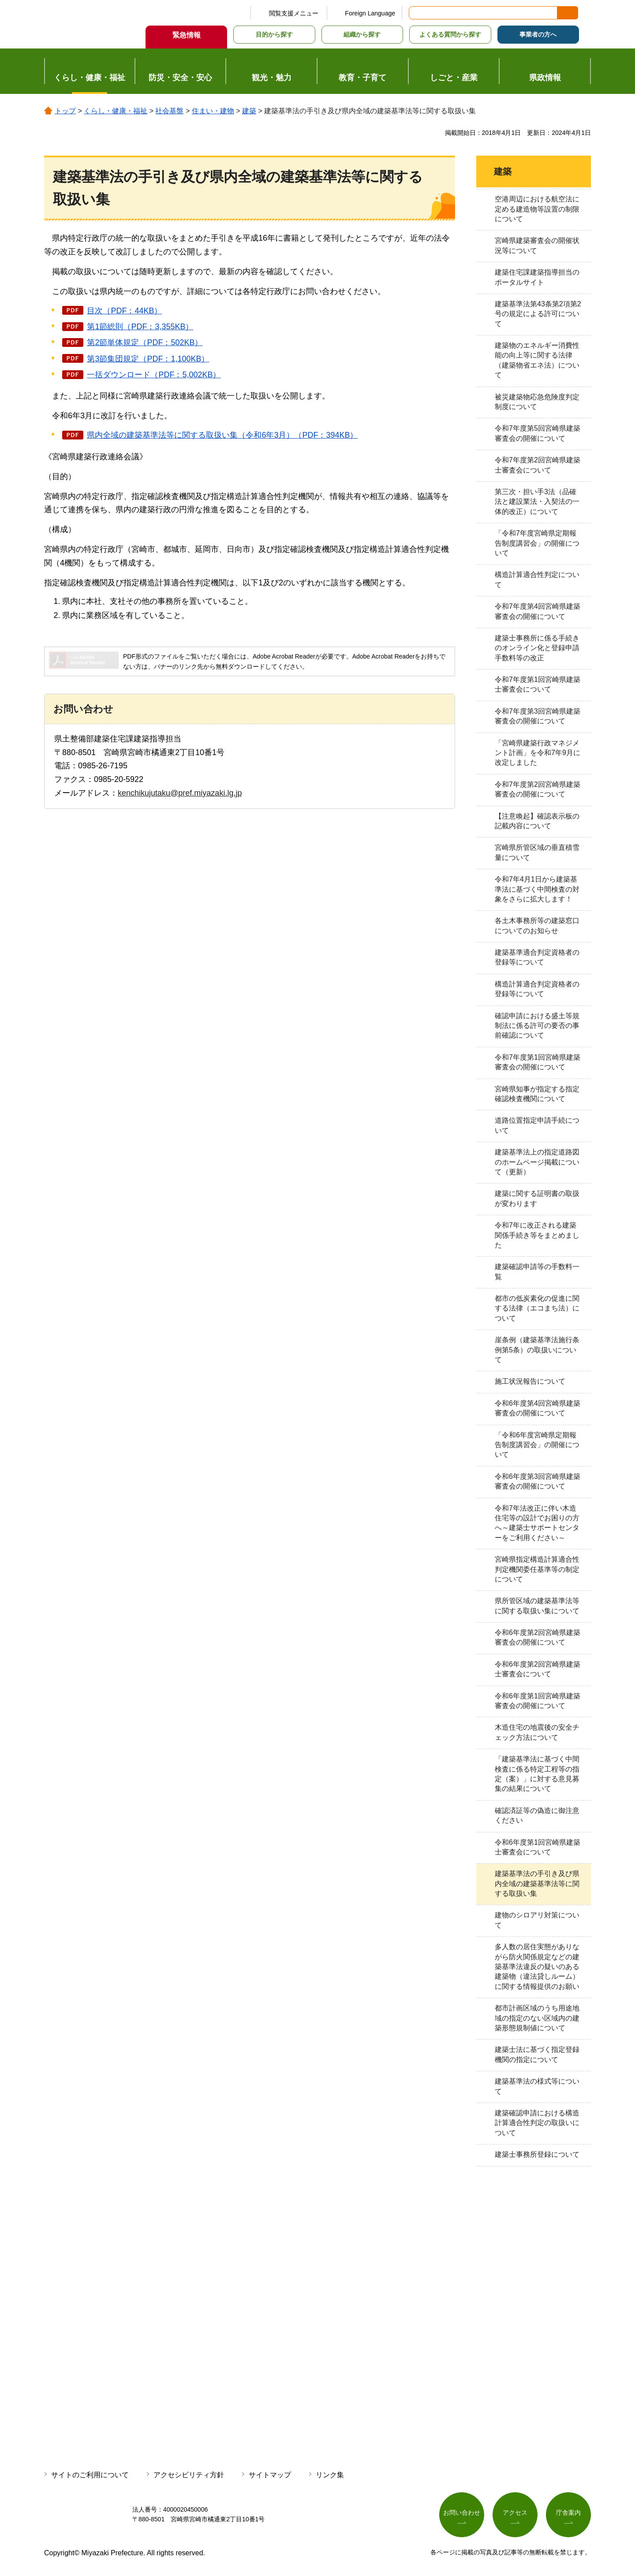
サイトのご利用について (90, 2475)
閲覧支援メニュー (293, 13)
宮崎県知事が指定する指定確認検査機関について (537, 1093)
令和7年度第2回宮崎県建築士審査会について (537, 464)
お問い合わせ (461, 2512)
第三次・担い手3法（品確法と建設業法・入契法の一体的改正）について (537, 501)
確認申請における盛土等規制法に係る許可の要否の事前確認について (537, 1025)
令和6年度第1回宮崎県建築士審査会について (537, 1847)
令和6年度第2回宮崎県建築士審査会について (537, 1669)
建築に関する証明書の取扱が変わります (537, 1198)
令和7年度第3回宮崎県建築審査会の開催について (537, 716)
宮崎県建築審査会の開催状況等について (537, 245)
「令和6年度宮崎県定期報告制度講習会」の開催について (537, 1445)
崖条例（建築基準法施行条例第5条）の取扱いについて (537, 1349)
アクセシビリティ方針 (188, 2475)
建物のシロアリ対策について (537, 1919)
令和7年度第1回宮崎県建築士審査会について (537, 684)
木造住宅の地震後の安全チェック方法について (537, 1732)
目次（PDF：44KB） (124, 310)
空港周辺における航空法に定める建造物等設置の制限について (537, 209)
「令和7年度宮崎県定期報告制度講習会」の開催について (537, 543)
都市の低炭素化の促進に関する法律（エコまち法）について (537, 1308)
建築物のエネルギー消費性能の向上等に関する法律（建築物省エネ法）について (537, 360)
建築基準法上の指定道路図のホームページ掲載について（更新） (537, 1162)
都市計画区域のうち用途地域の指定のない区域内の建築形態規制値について (537, 2018)
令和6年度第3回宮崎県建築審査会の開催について (537, 1481)
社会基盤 (169, 111)
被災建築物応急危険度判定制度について (537, 401)
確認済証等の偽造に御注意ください (537, 1815)
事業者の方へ (538, 34)
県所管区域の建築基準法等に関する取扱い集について (537, 1605)
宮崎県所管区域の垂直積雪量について (537, 852)
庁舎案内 (568, 2512)
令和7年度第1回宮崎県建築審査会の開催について (537, 1062)
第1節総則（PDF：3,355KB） (140, 326)
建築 (249, 111)
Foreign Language (370, 13)
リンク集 (330, 2475)
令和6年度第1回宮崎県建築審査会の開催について (537, 1700)
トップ (65, 111)
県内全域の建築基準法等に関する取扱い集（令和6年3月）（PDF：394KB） (222, 435)
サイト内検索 (416, 13)
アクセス (515, 2512)
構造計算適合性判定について (537, 579)
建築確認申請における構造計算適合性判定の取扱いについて (537, 2123)
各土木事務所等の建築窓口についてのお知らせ (537, 925)
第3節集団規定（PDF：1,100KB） (148, 358)
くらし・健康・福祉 (115, 111)
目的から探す (274, 34)
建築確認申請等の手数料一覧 (537, 1271)
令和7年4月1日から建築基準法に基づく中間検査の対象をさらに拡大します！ (537, 889)
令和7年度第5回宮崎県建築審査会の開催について (537, 433)
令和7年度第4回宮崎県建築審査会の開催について (537, 611)
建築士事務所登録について (537, 2154)
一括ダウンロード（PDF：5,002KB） (153, 374)
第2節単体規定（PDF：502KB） (144, 342)
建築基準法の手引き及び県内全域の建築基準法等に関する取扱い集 (537, 1883)
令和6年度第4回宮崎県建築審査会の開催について (537, 1408)
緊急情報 (186, 35)
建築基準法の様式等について (537, 2086)
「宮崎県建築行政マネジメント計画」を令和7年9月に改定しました (537, 753)
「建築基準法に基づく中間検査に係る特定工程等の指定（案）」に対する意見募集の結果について (537, 1773)
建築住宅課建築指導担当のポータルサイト (537, 277)
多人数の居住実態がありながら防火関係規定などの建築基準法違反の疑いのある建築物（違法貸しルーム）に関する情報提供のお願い (537, 1966)
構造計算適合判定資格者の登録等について (537, 989)
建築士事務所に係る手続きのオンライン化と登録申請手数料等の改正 (537, 648)
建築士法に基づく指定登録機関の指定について (537, 2054)
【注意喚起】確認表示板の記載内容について (537, 821)
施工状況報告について (530, 1381)
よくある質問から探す (450, 34)
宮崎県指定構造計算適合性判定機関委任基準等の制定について (537, 1569)
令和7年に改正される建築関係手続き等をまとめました (537, 1235)
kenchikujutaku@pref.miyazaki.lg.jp (180, 793)
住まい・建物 (213, 111)
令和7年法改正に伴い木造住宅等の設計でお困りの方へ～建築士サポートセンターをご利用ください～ (537, 1522)
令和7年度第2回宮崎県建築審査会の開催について (537, 789)
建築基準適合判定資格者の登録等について (537, 957)
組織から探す (362, 34)
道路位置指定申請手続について (537, 1125)
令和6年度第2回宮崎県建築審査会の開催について (537, 1637)
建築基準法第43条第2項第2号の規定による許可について (538, 314)
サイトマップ (270, 2475)
